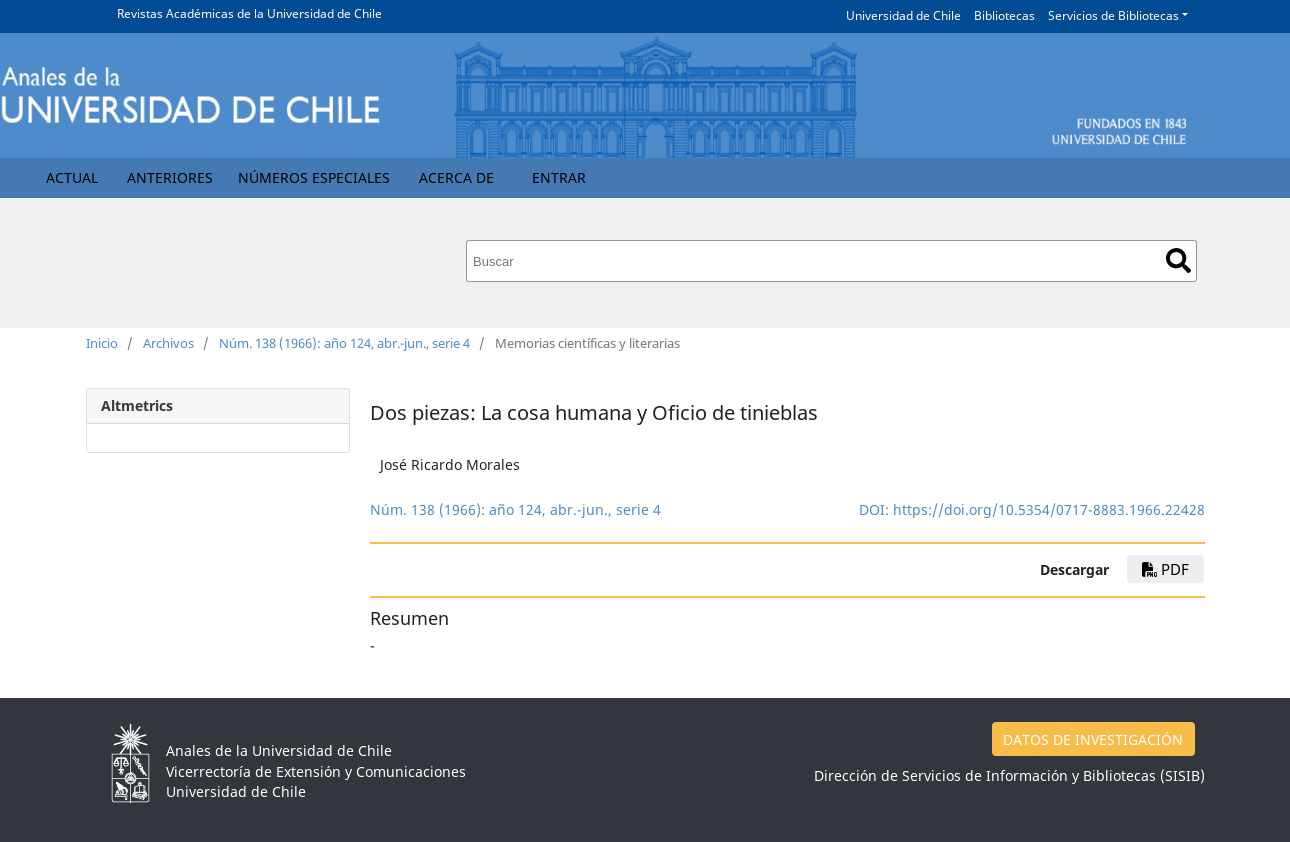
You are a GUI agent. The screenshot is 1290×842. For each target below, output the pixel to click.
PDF (1165, 569)
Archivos (168, 343)
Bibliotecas (1004, 15)
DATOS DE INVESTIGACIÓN (1093, 739)
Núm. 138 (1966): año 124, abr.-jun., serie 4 (344, 343)
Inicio (102, 343)
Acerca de (456, 177)
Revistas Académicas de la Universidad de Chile (249, 13)
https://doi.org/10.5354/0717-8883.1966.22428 (1049, 509)
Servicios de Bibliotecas (1113, 15)
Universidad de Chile (903, 15)
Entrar (559, 177)
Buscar (1178, 260)
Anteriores (170, 177)
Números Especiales (314, 177)
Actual (72, 177)
